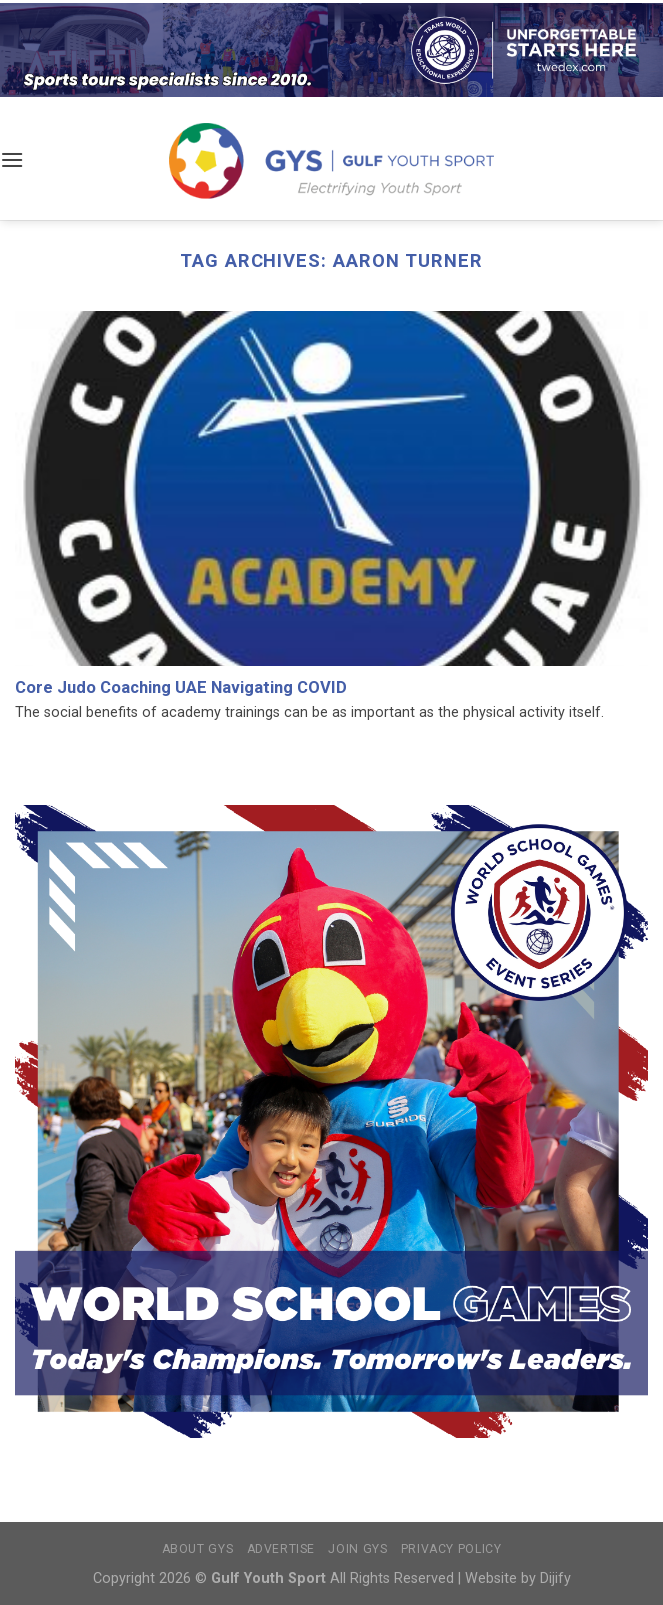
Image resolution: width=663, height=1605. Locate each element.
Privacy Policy (451, 1549)
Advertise (281, 1549)
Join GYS (357, 1549)
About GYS (198, 1549)
